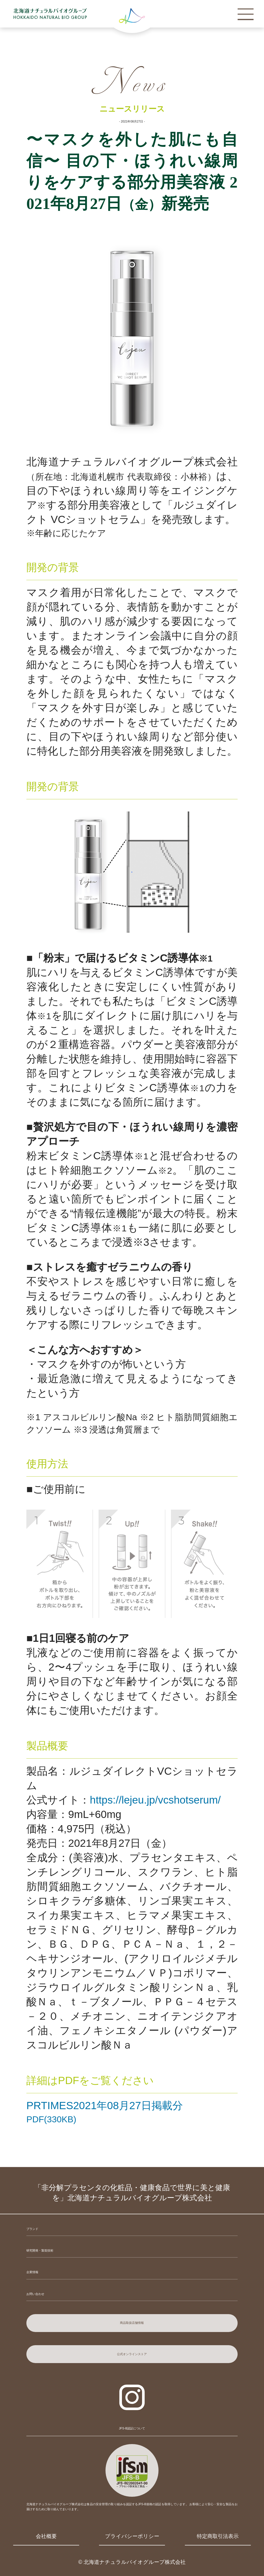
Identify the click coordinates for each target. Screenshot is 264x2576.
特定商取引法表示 (218, 2536)
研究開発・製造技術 (39, 2250)
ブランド (32, 2228)
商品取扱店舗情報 (132, 2323)
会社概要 (46, 2536)
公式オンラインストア (132, 2354)
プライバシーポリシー (132, 2536)
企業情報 (32, 2272)
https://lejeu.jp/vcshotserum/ (155, 1800)
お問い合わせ (35, 2294)
